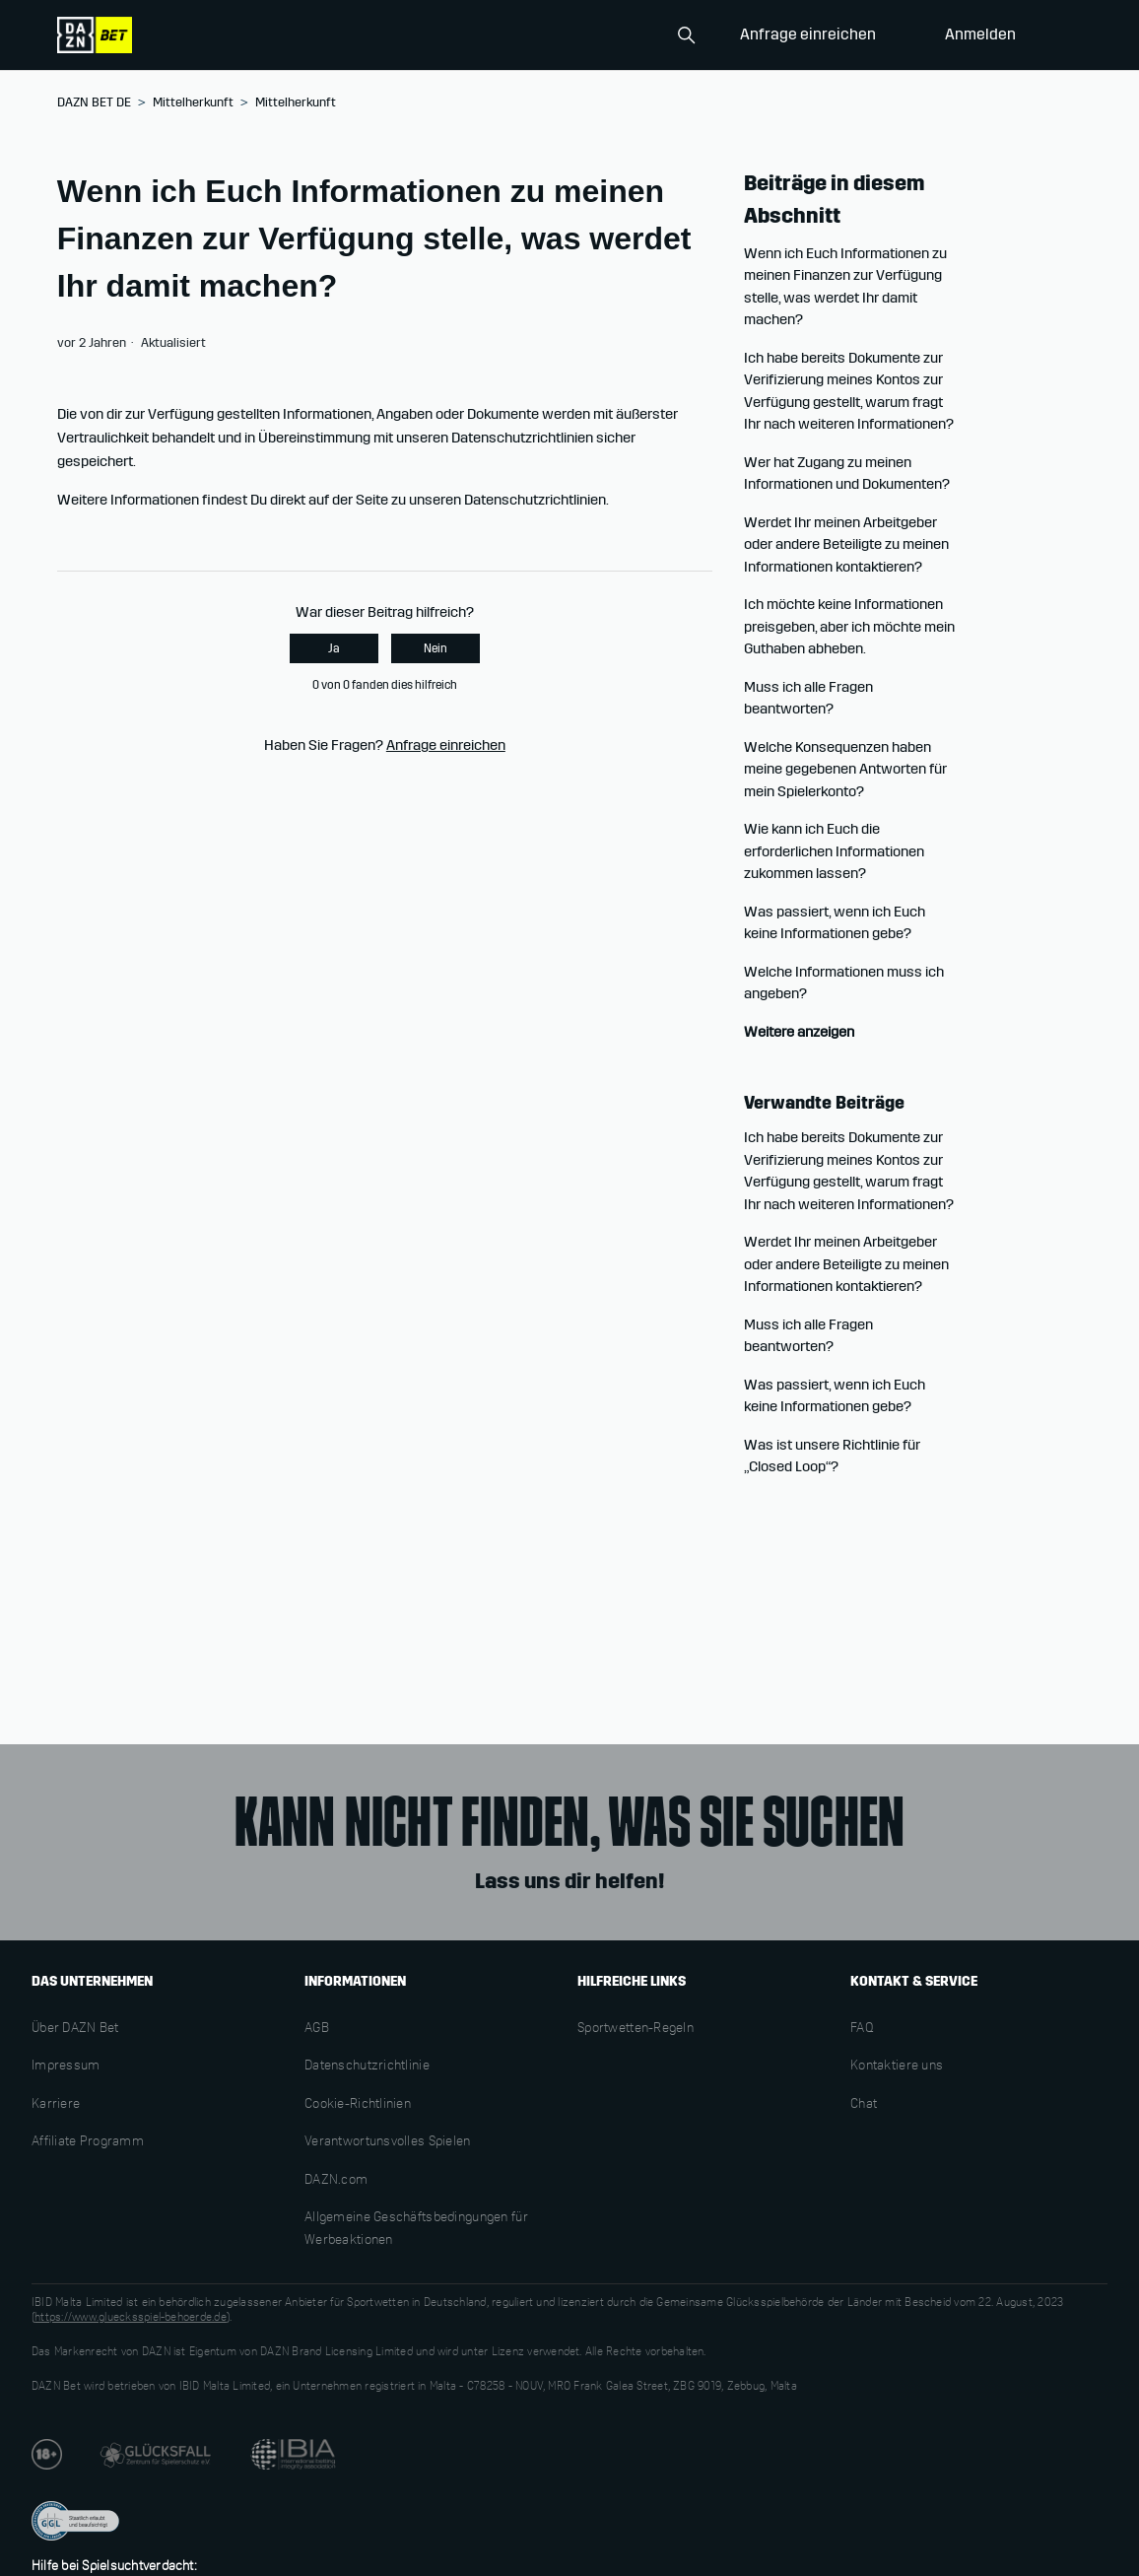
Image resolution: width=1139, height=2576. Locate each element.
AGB (316, 2029)
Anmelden (980, 34)
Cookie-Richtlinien (357, 2105)
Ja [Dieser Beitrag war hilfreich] (334, 648)
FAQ (862, 2029)
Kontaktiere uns (896, 2066)
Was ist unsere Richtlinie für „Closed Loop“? (832, 1456)
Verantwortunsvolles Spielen (387, 2142)
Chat (863, 2105)
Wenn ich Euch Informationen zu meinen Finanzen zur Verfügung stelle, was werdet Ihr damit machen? (845, 286)
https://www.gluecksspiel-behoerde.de (130, 2318)
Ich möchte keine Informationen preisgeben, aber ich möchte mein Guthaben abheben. (849, 626)
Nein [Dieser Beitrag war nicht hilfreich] (435, 648)
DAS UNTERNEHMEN (92, 1981)
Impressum (66, 2066)
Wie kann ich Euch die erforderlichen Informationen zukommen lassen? (834, 851)
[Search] (604, 35)
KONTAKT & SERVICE (913, 1981)
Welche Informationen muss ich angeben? (844, 983)
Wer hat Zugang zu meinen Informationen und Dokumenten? (847, 473)
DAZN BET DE (94, 102)
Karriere (56, 2105)
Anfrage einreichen (808, 34)
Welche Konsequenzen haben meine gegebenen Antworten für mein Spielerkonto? (845, 769)
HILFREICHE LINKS (631, 1981)
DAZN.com (336, 2181)
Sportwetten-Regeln (635, 2029)
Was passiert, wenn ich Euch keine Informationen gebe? (834, 923)
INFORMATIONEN (355, 1981)
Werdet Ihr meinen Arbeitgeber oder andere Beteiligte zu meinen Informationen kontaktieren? (846, 544)
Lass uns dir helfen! (569, 1881)
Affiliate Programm (88, 2142)
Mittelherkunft (193, 102)
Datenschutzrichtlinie (367, 2066)
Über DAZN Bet (75, 2029)
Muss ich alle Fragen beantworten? (808, 698)
